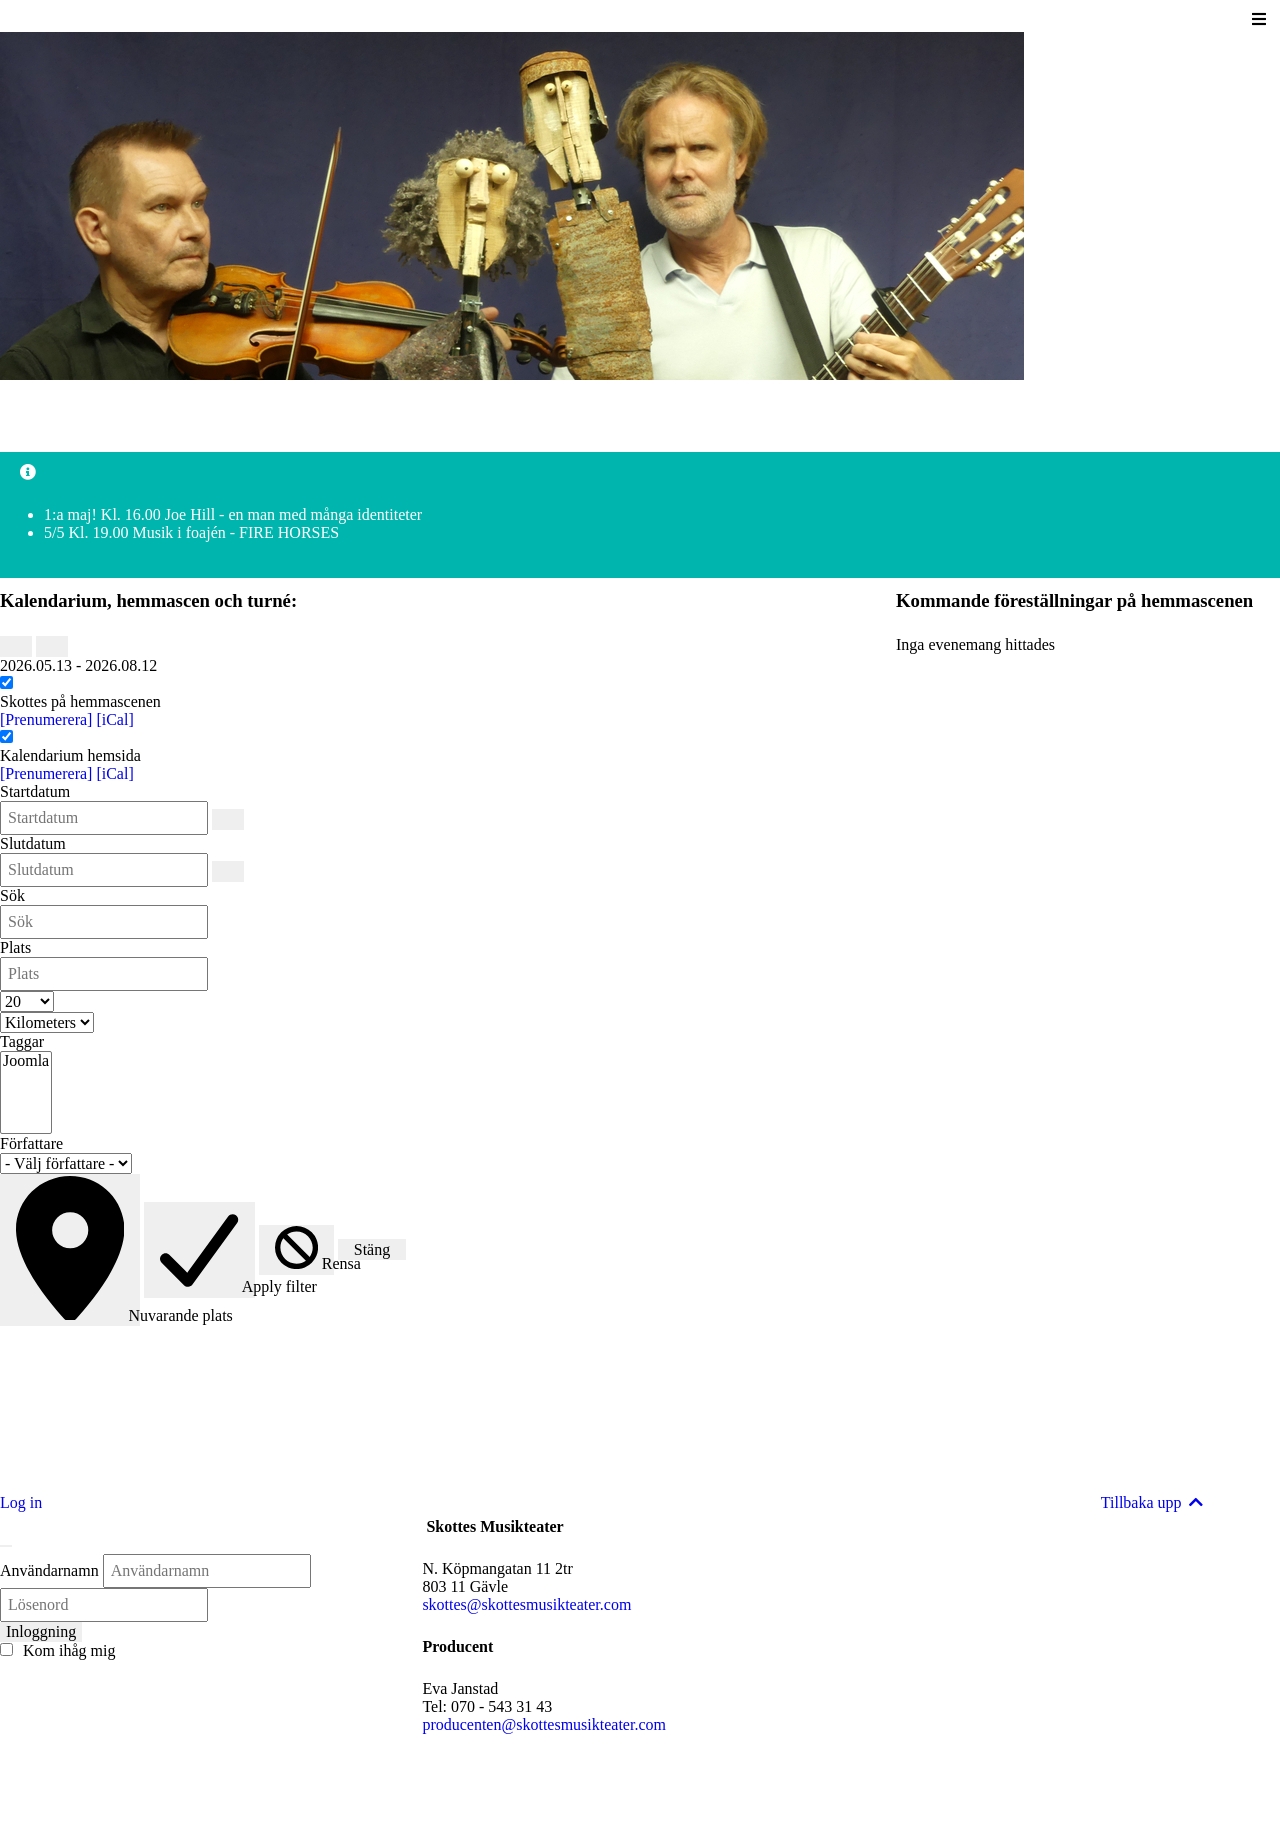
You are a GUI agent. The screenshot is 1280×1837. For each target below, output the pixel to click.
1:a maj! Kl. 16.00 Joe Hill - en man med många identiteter (233, 514)
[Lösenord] (104, 1605)
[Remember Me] (6, 1649)
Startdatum (35, 791)
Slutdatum (33, 843)
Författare (31, 1143)
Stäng (372, 1249)
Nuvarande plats (78, 1314)
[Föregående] (16, 646)
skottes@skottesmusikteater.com (526, 1604)
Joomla (26, 1062)
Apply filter (207, 1287)
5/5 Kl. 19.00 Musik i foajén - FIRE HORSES (191, 532)
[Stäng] (6, 1546)
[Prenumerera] (48, 719)
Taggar (22, 1041)
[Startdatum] (228, 819)
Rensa (304, 1263)
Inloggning (41, 1631)
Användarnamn (49, 1570)
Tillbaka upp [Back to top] (1153, 1502)
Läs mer (26, 1466)
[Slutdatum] (228, 871)
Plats (15, 947)
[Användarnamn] (207, 1571)
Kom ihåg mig (57, 1650)
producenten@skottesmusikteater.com (544, 1724)
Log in (21, 1502)
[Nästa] (52, 646)
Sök (12, 895)
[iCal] (114, 719)
